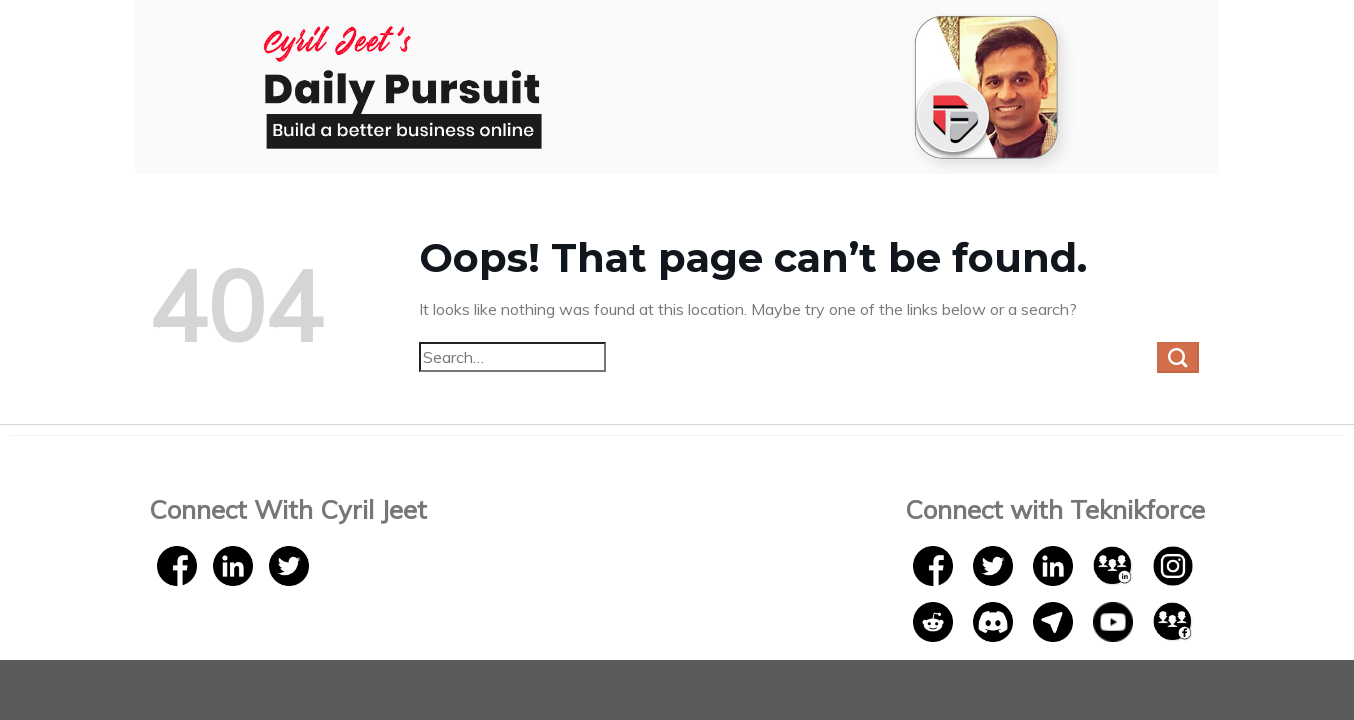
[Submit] (1178, 358)
